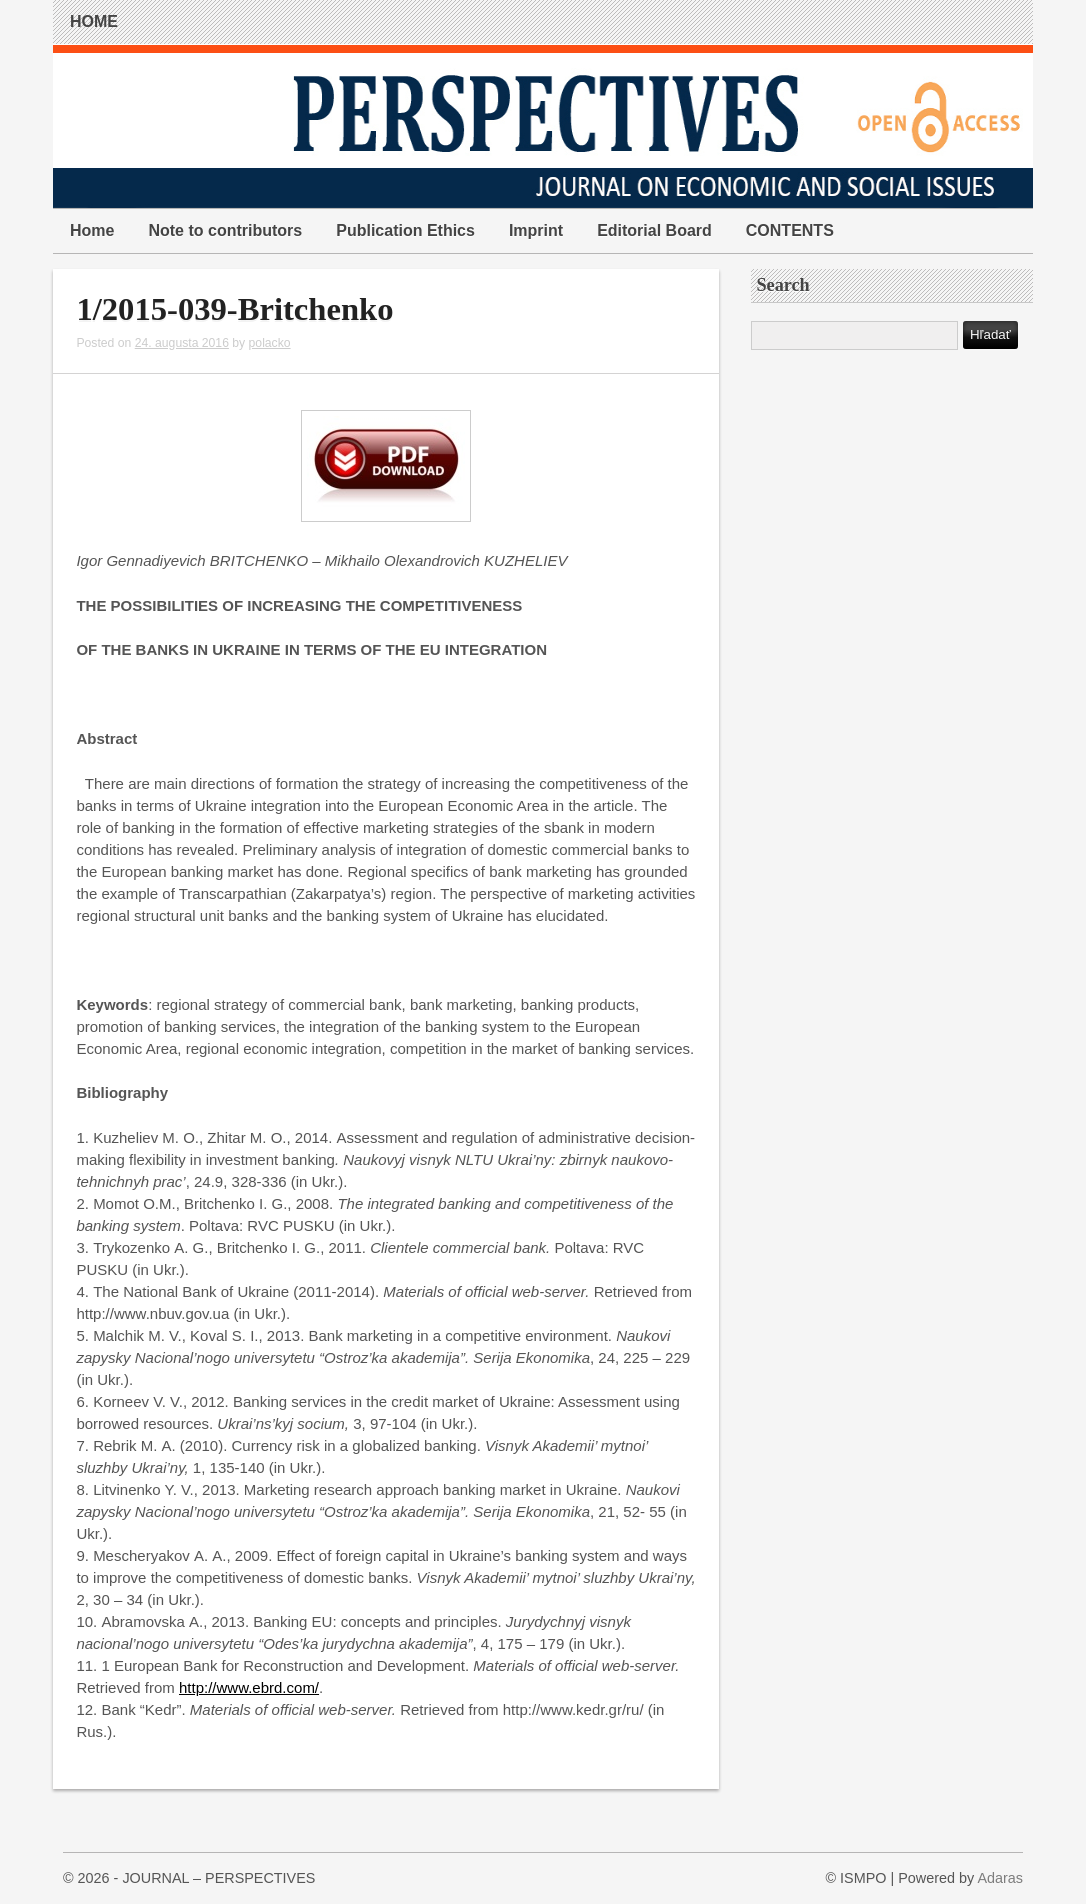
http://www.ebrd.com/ (249, 1687)
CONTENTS (790, 230)
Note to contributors (225, 230)
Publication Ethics (405, 230)
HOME (94, 21)
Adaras (1000, 1878)
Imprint (536, 230)
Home (92, 230)
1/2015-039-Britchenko (234, 309)
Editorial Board (654, 230)
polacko (270, 343)
